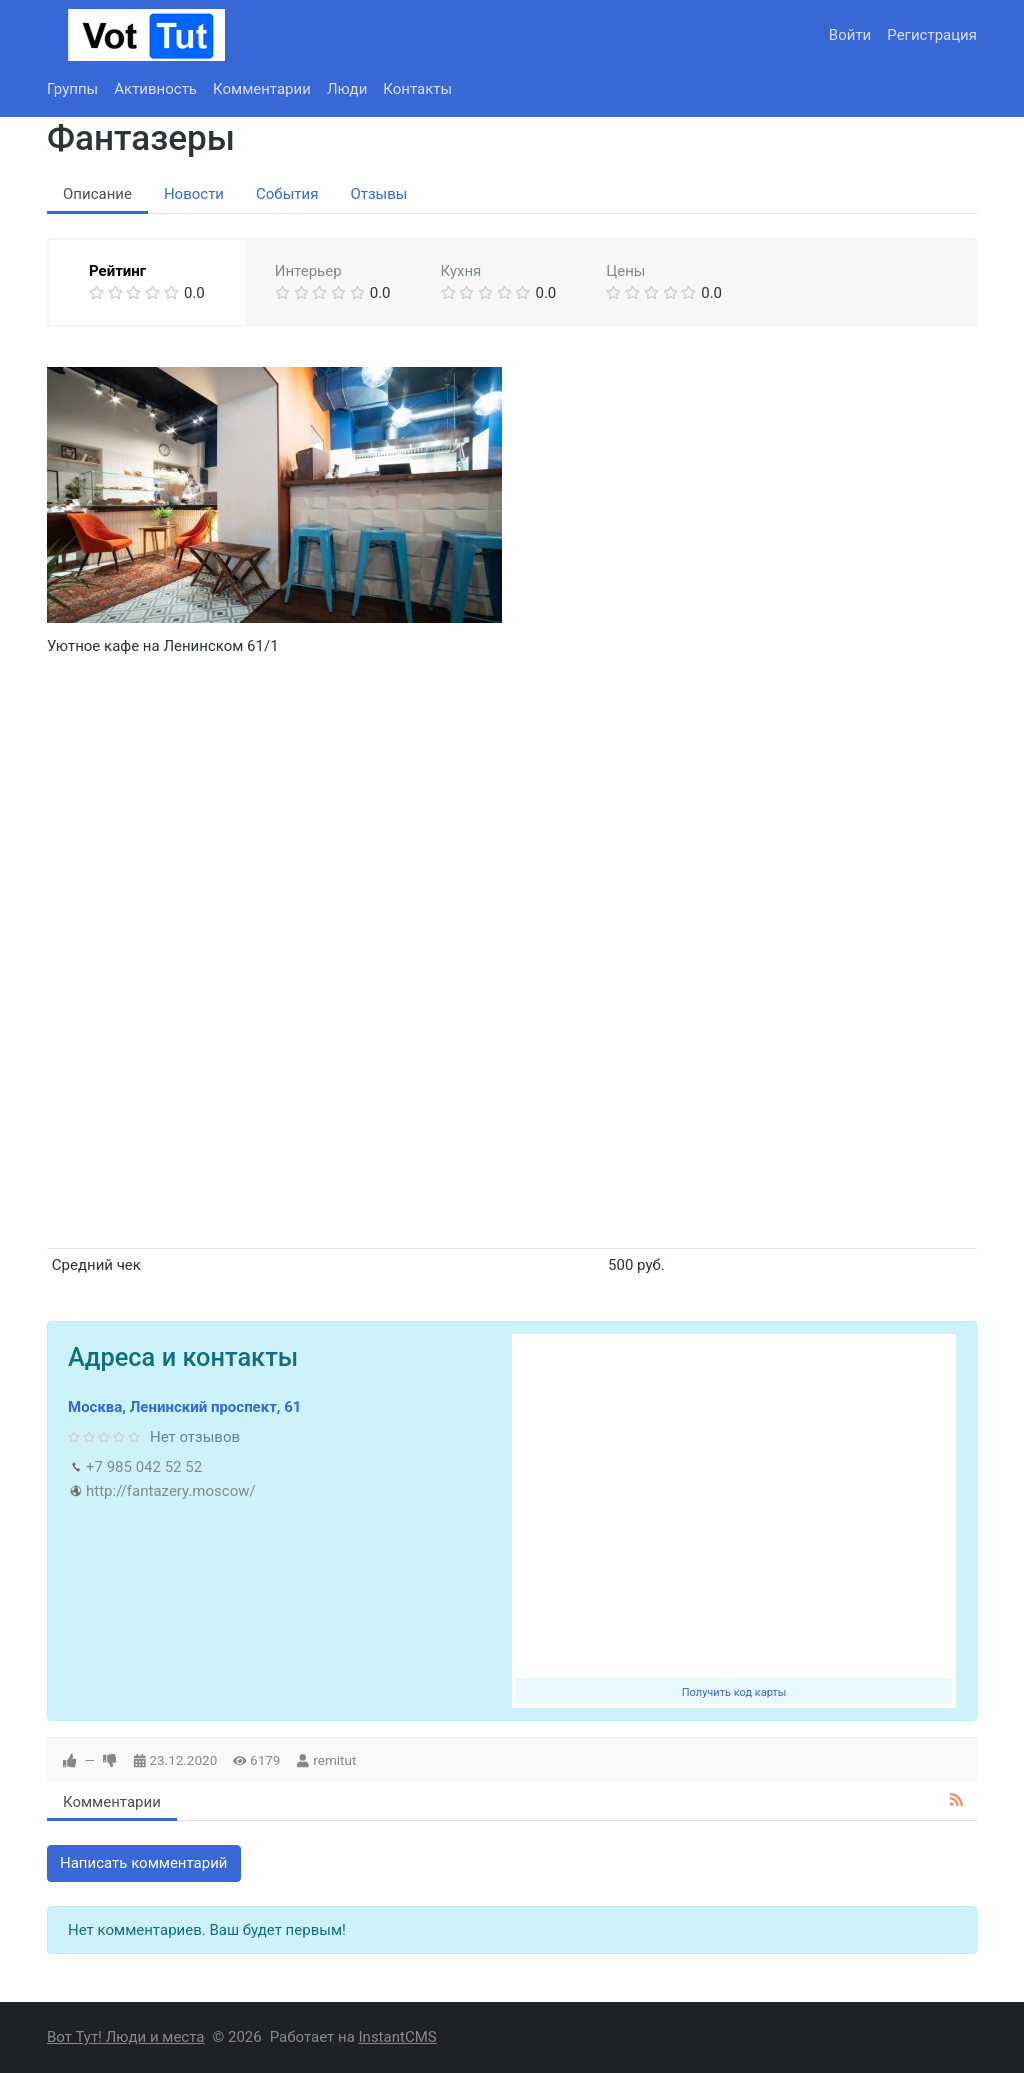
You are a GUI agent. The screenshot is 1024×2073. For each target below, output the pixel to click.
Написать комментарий (144, 1863)
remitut (334, 1760)
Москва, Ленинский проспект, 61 (184, 1407)
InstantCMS (398, 2037)
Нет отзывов (195, 1437)
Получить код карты (734, 1692)
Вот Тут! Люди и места (125, 2037)
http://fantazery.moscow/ (171, 1491)
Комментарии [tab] (112, 1802)
